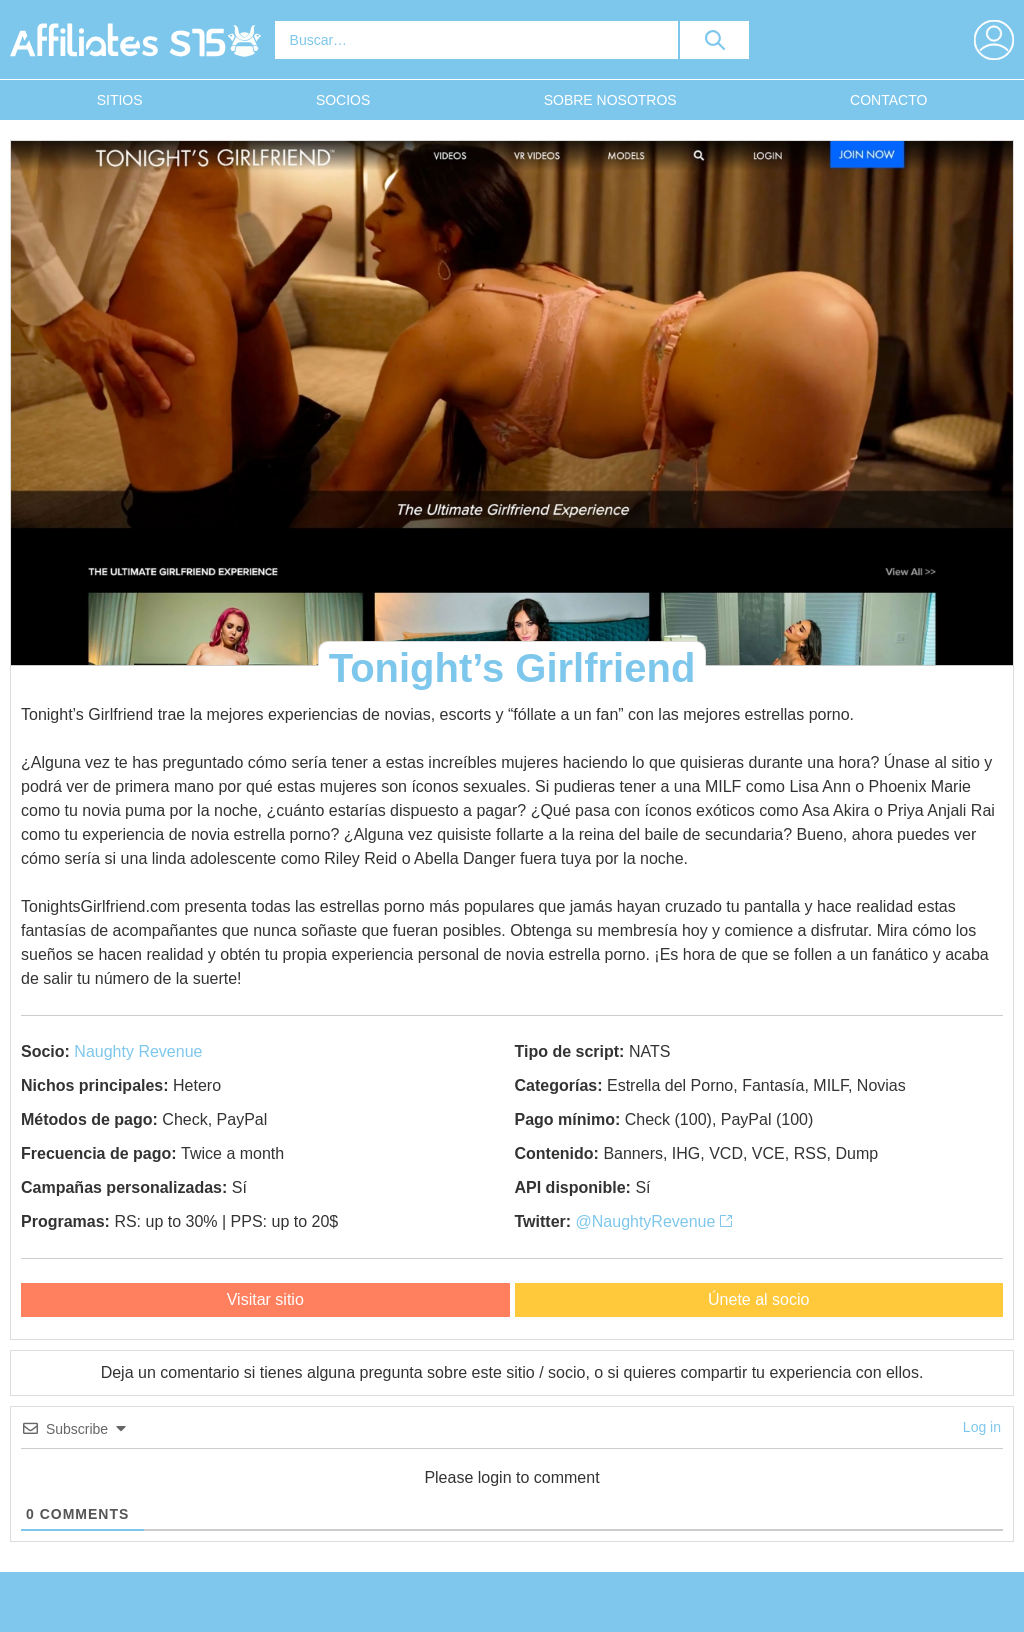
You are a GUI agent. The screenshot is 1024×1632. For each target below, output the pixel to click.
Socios (343, 100)
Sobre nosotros (610, 100)
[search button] (715, 40)
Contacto (888, 100)
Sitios (120, 100)
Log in (982, 1427)
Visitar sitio (265, 1299)
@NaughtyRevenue (654, 1221)
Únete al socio (758, 1299)
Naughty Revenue (138, 1051)
